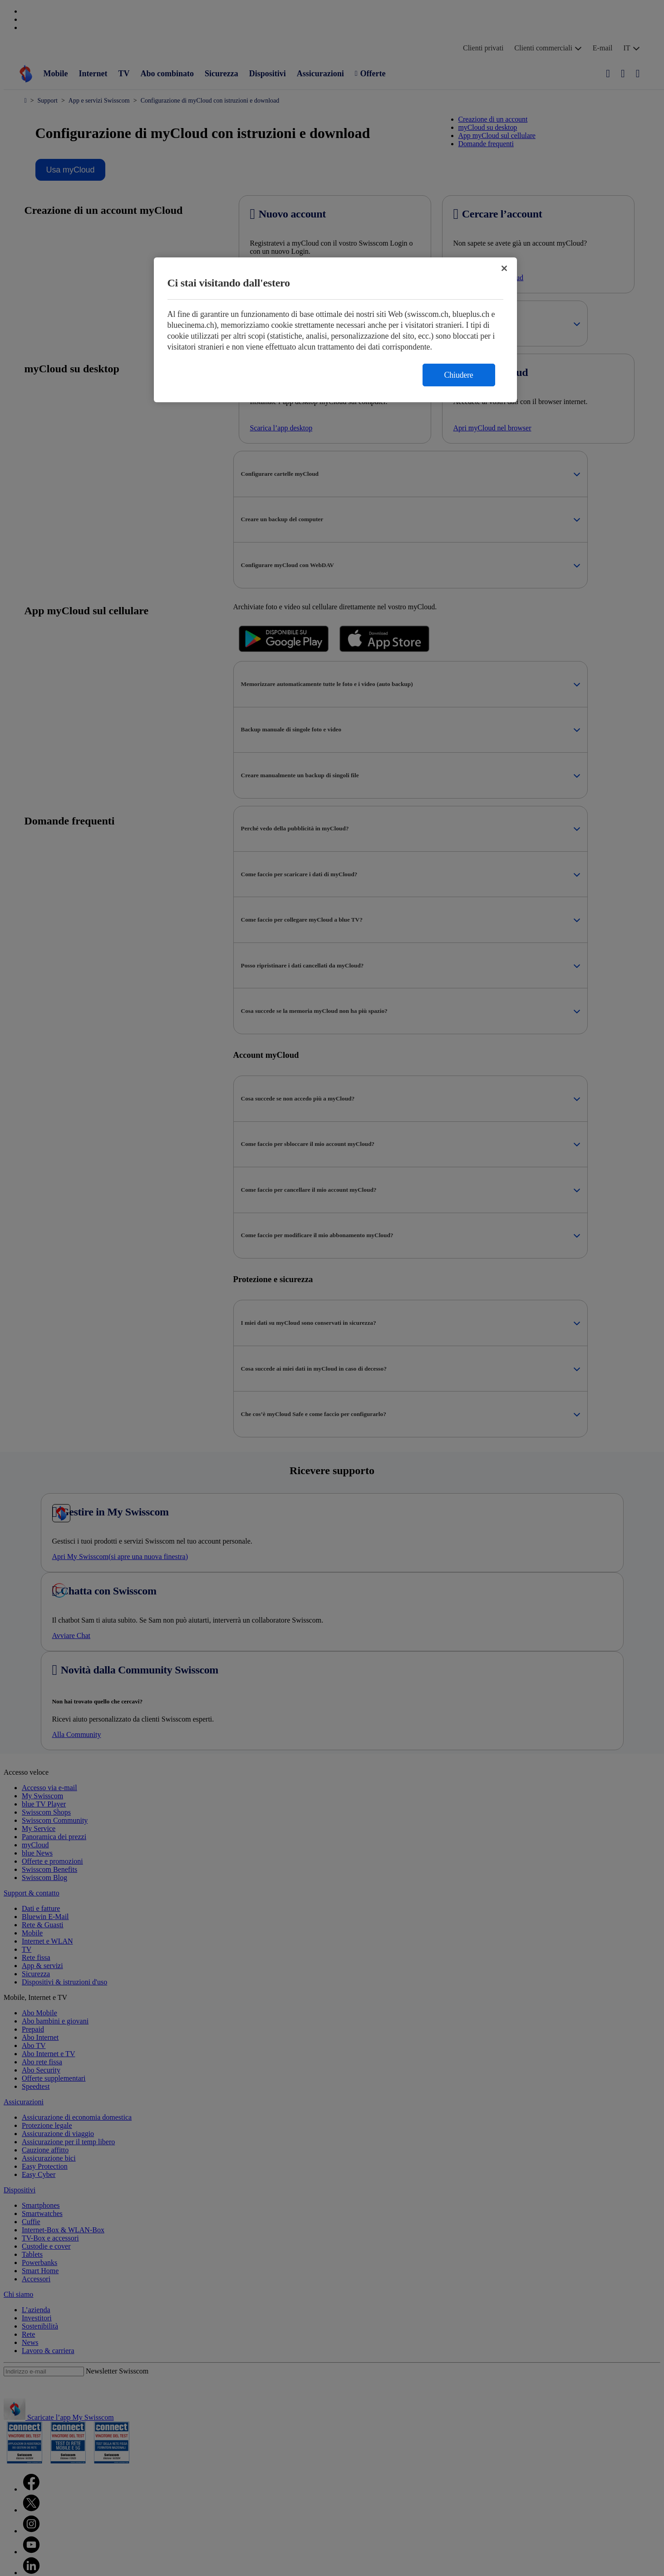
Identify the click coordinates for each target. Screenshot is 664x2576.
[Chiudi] (504, 268)
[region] (335, 329)
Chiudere (458, 375)
